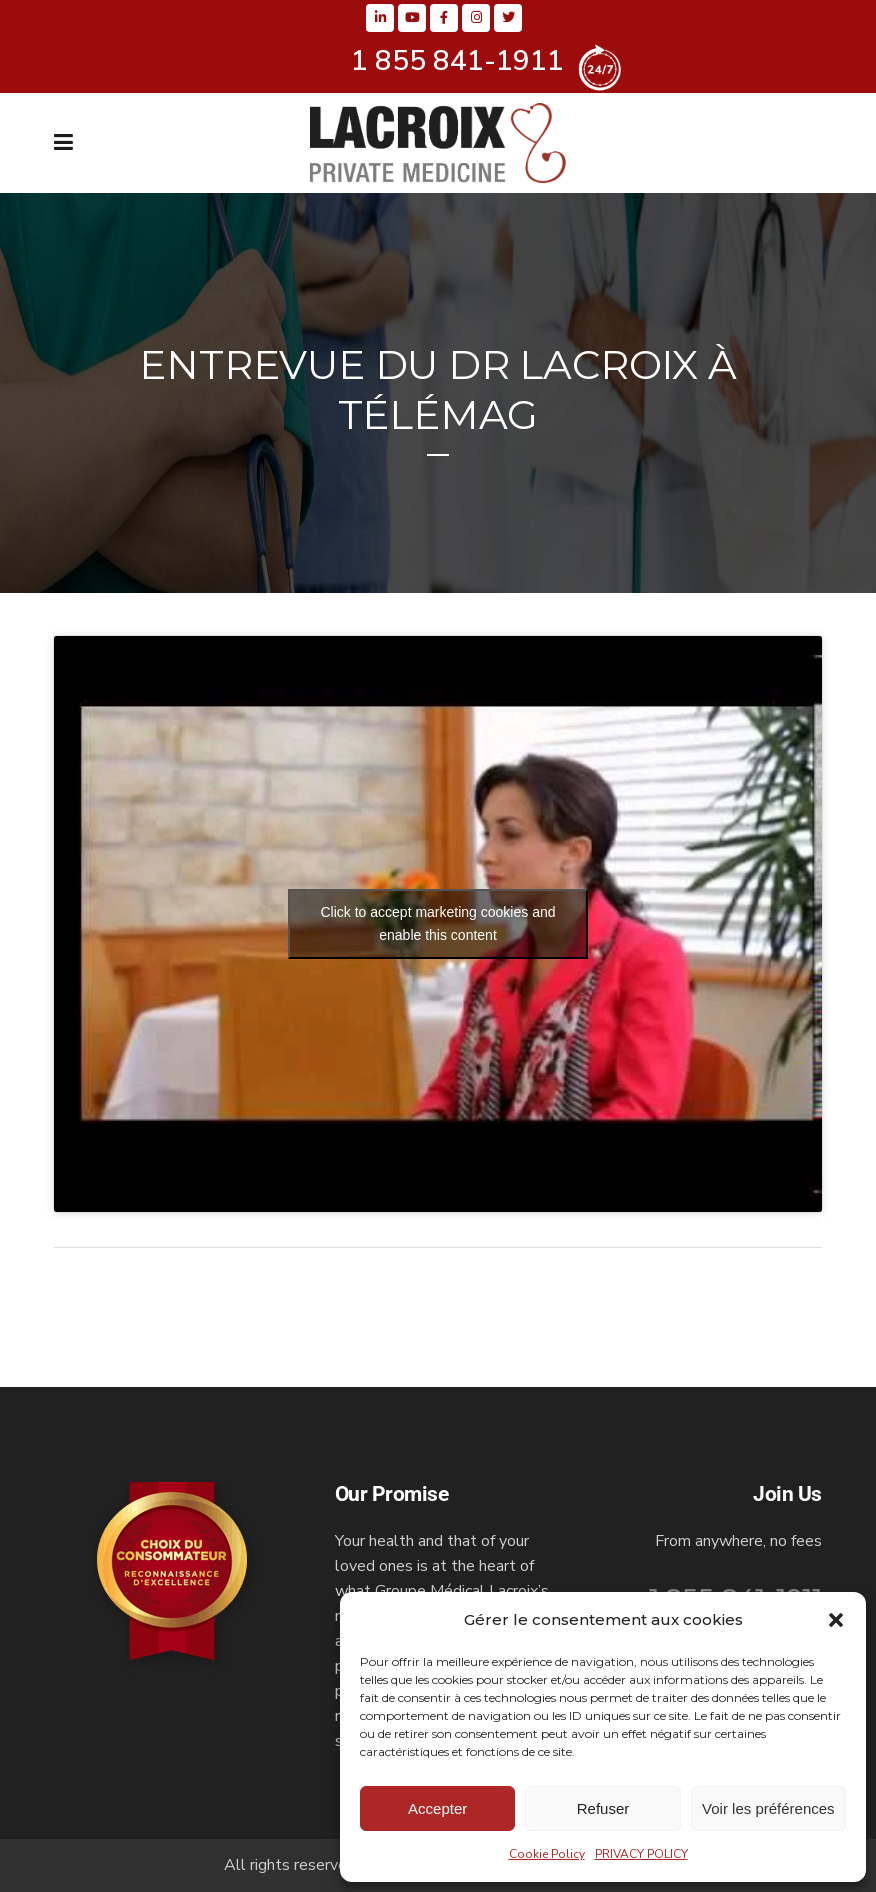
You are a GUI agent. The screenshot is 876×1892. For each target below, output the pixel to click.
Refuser (603, 1808)
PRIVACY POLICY (641, 1854)
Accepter (437, 1808)
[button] (836, 1620)
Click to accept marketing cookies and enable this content (438, 923)
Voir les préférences (768, 1808)
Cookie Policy (547, 1854)
